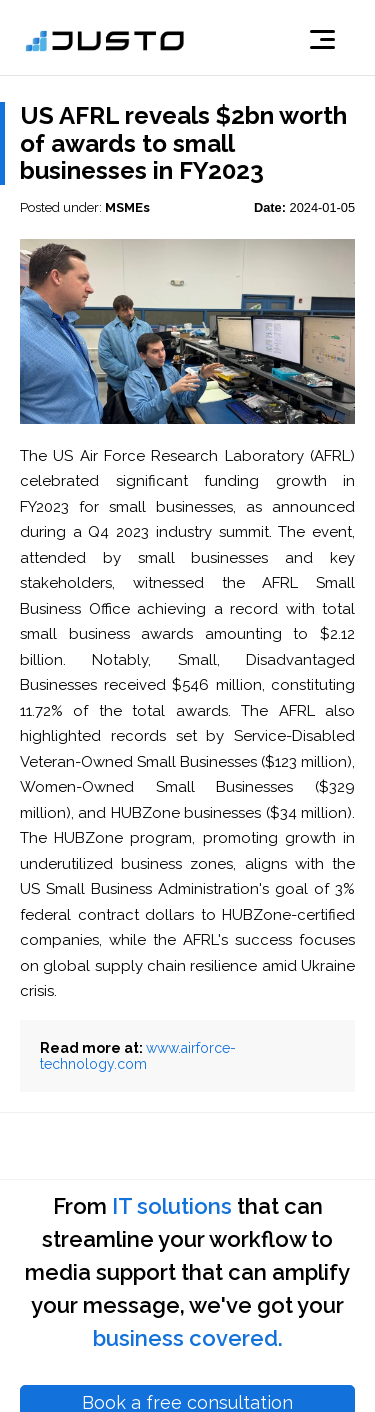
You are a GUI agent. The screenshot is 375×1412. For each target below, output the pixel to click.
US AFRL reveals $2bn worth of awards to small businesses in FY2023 (183, 143)
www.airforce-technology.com (138, 1056)
